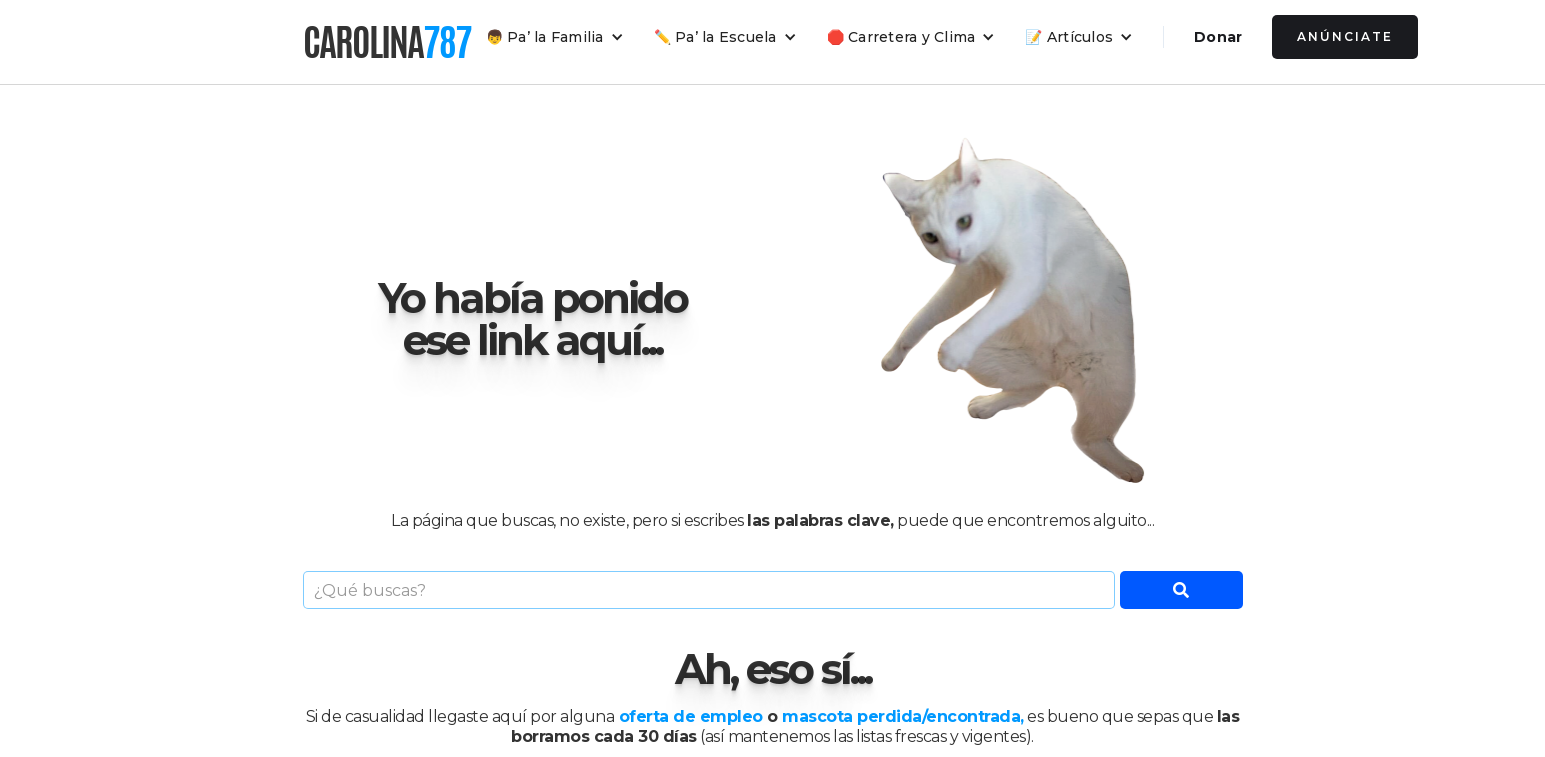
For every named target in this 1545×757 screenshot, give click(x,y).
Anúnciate (1345, 36)
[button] (555, 37)
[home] (387, 42)
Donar (1218, 37)
